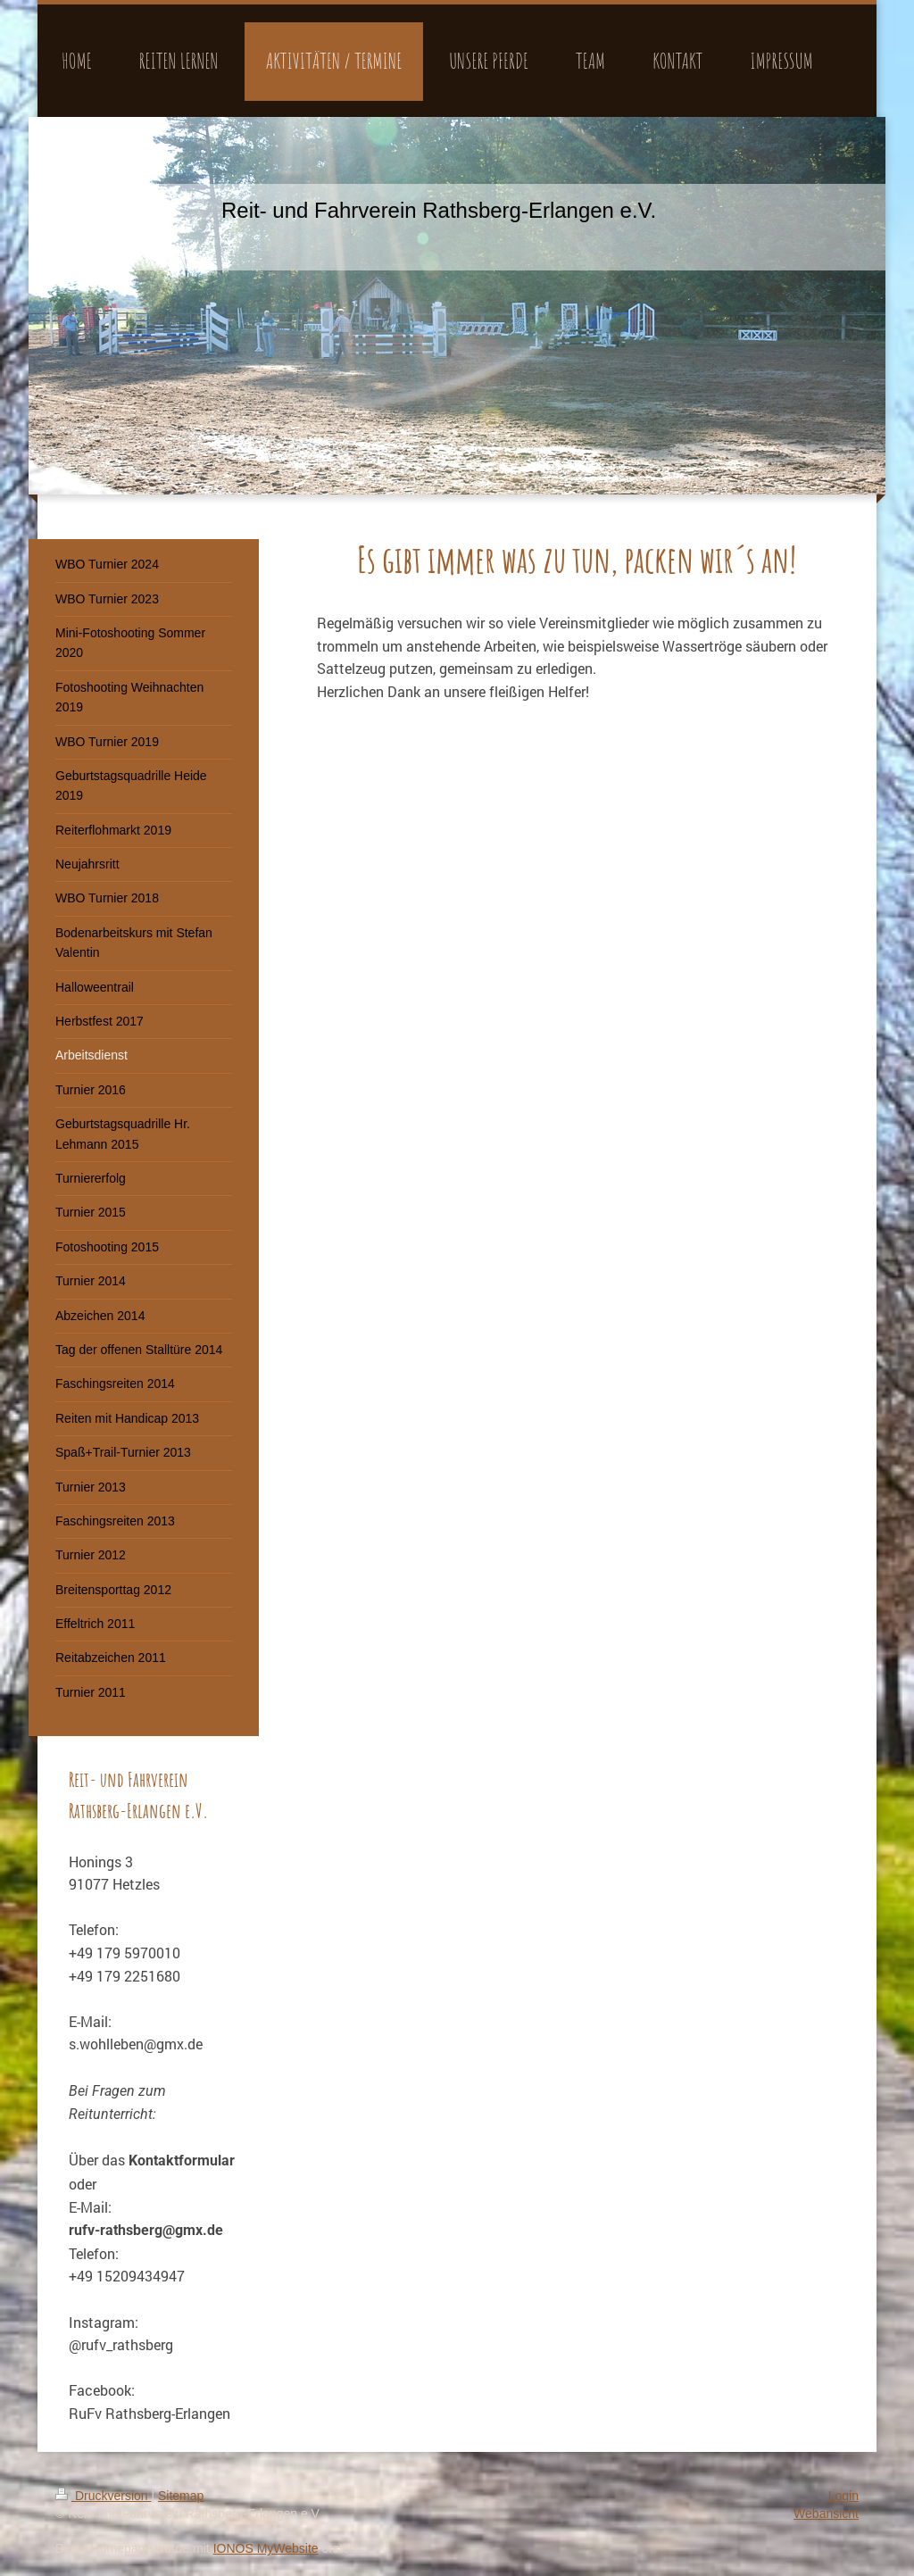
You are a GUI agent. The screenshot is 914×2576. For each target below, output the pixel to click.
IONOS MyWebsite (266, 2548)
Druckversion (103, 2496)
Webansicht (826, 2513)
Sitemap (181, 2496)
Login (843, 2496)
